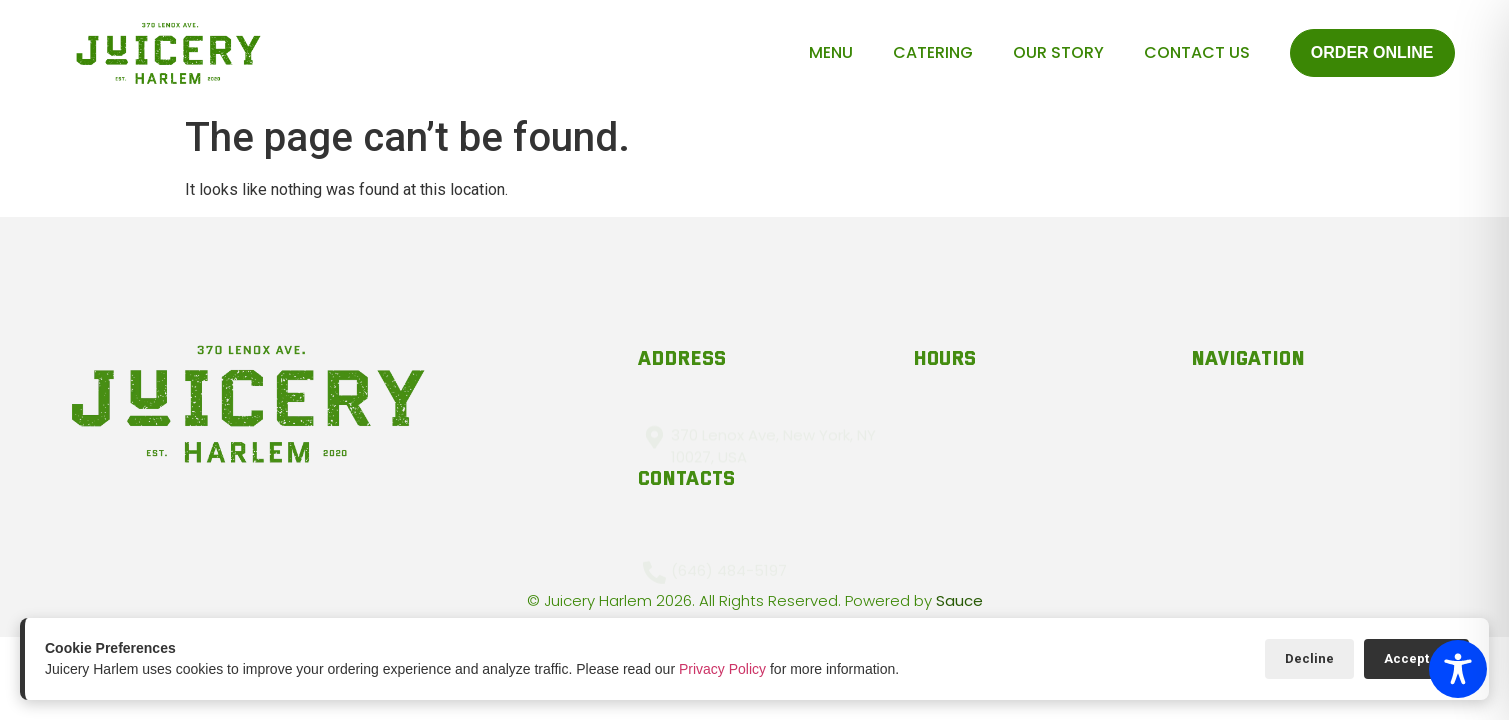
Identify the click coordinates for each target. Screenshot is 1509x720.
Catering (933, 52)
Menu (831, 52)
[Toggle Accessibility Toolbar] (1458, 669)
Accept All (1416, 658)
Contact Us (1197, 52)
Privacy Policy (722, 669)
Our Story (1058, 52)
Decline (1309, 658)
